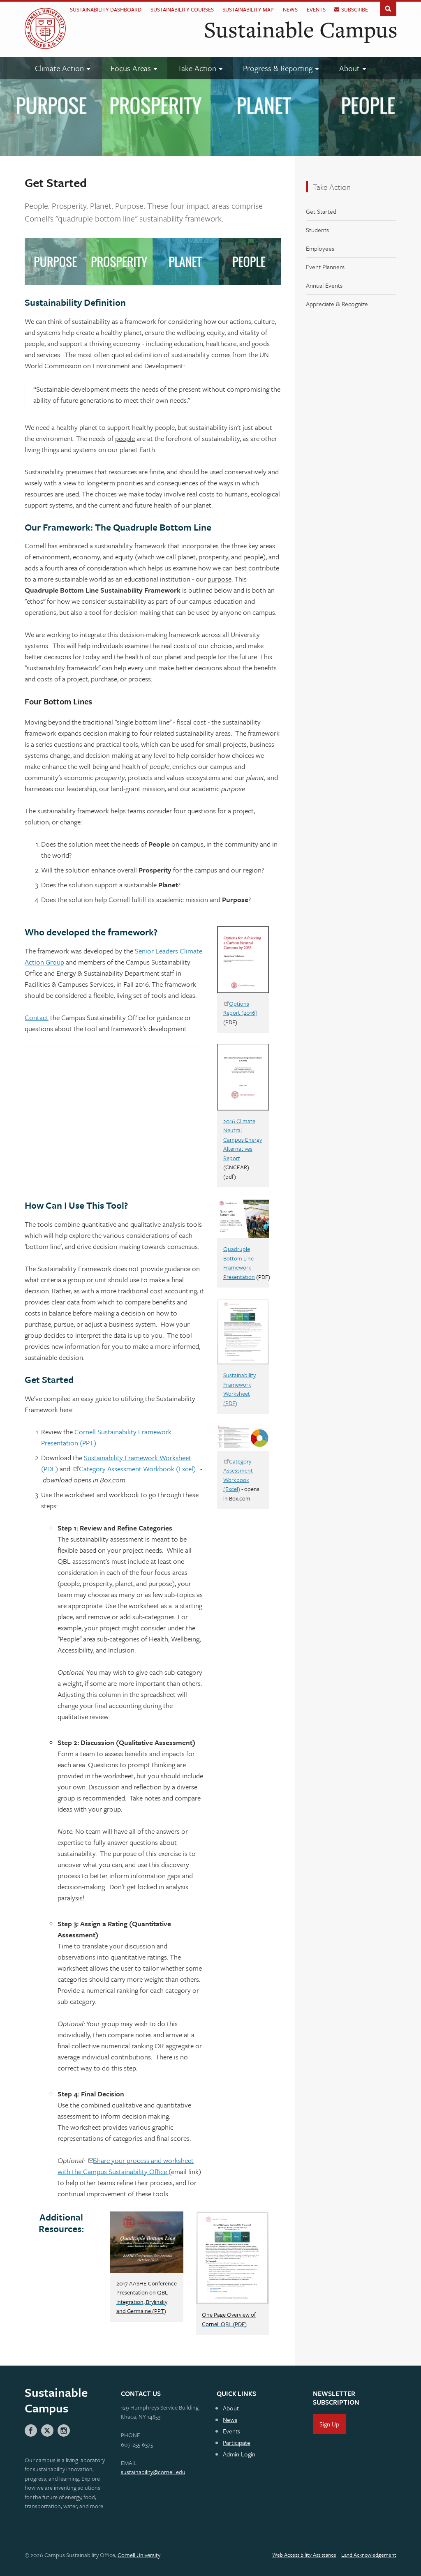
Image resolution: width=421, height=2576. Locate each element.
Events (316, 9)
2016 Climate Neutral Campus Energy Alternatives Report (242, 1139)
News (290, 9)
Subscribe (354, 9)
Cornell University (139, 2555)
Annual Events (324, 285)
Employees (320, 248)
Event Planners (325, 266)
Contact (37, 1017)
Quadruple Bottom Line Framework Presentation (239, 1262)
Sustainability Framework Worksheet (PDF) (239, 1389)
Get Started (321, 211)
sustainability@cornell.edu (153, 2472)
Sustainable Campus (301, 29)
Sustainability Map (248, 9)
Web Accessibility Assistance (304, 2555)
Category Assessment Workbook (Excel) (137, 1468)
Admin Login (239, 2453)
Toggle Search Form (388, 8)
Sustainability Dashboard (105, 9)
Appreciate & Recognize (337, 303)
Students (317, 229)
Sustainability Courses (182, 9)
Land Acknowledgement (368, 2555)
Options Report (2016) (240, 1008)
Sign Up (329, 2423)
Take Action (332, 186)
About (231, 2407)
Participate (236, 2442)
